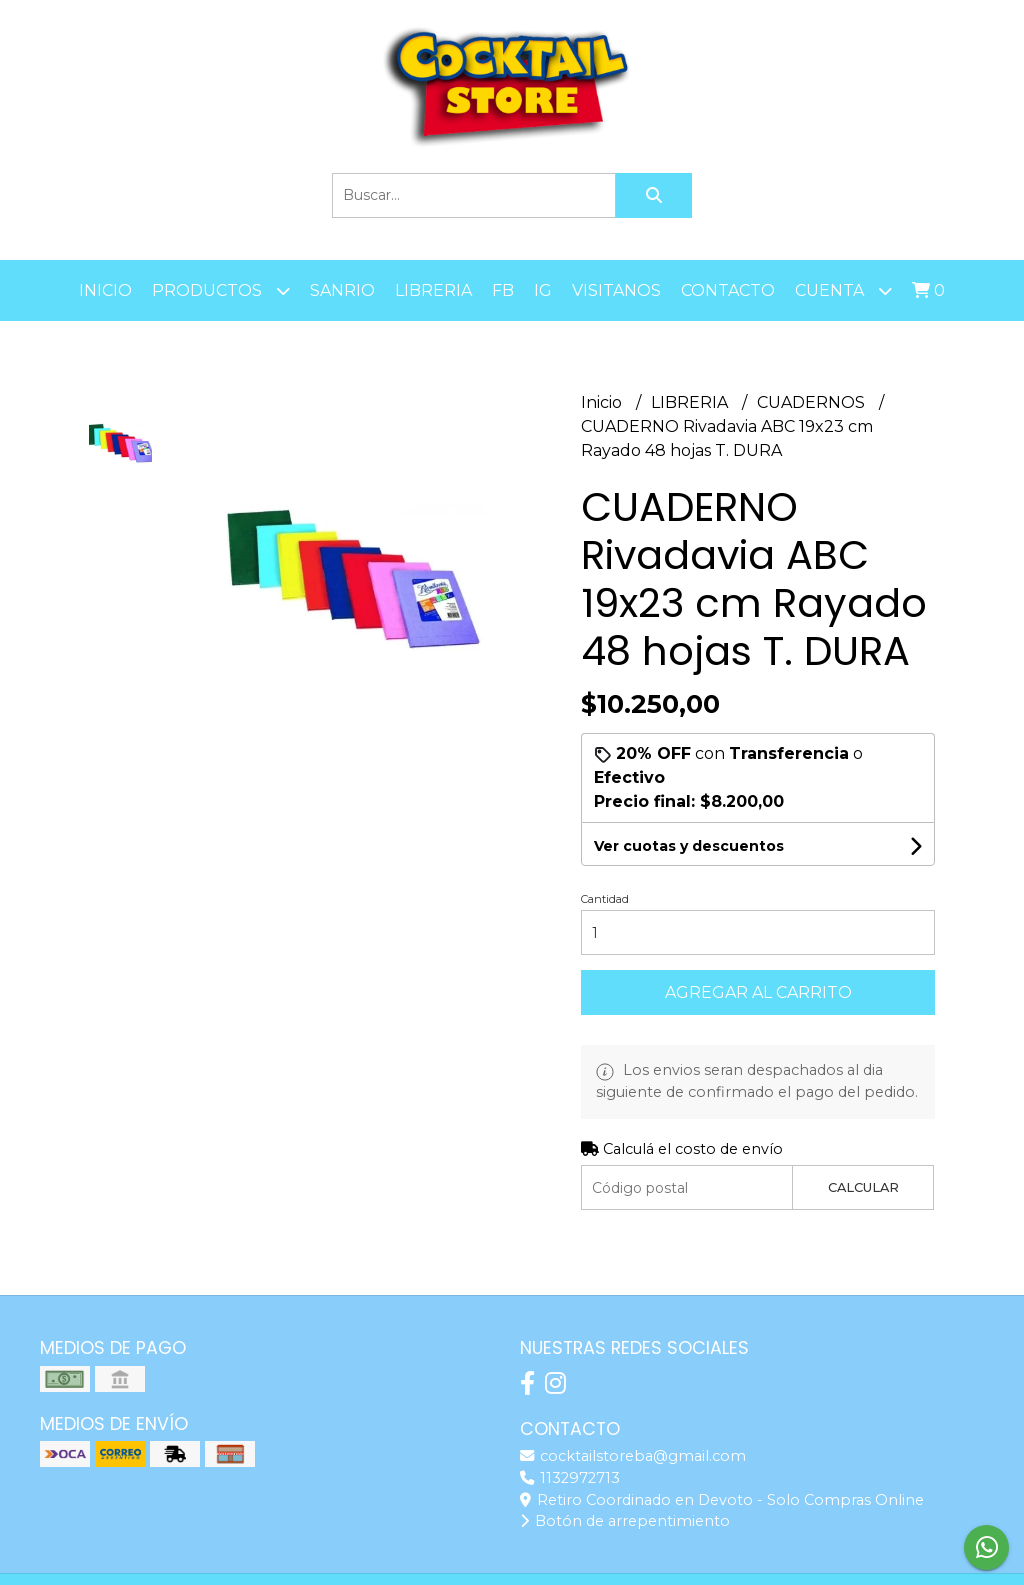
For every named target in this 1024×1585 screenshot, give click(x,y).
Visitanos (616, 290)
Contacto (728, 290)
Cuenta (843, 290)
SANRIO (342, 290)
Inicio (105, 290)
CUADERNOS (813, 402)
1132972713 (570, 1478)
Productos (221, 290)
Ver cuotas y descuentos (689, 846)
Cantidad (605, 899)
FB (503, 290)
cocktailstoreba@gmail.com (633, 1456)
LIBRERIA (433, 290)
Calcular (863, 1187)
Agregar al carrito (758, 992)
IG (543, 290)
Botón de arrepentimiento (625, 1521)
